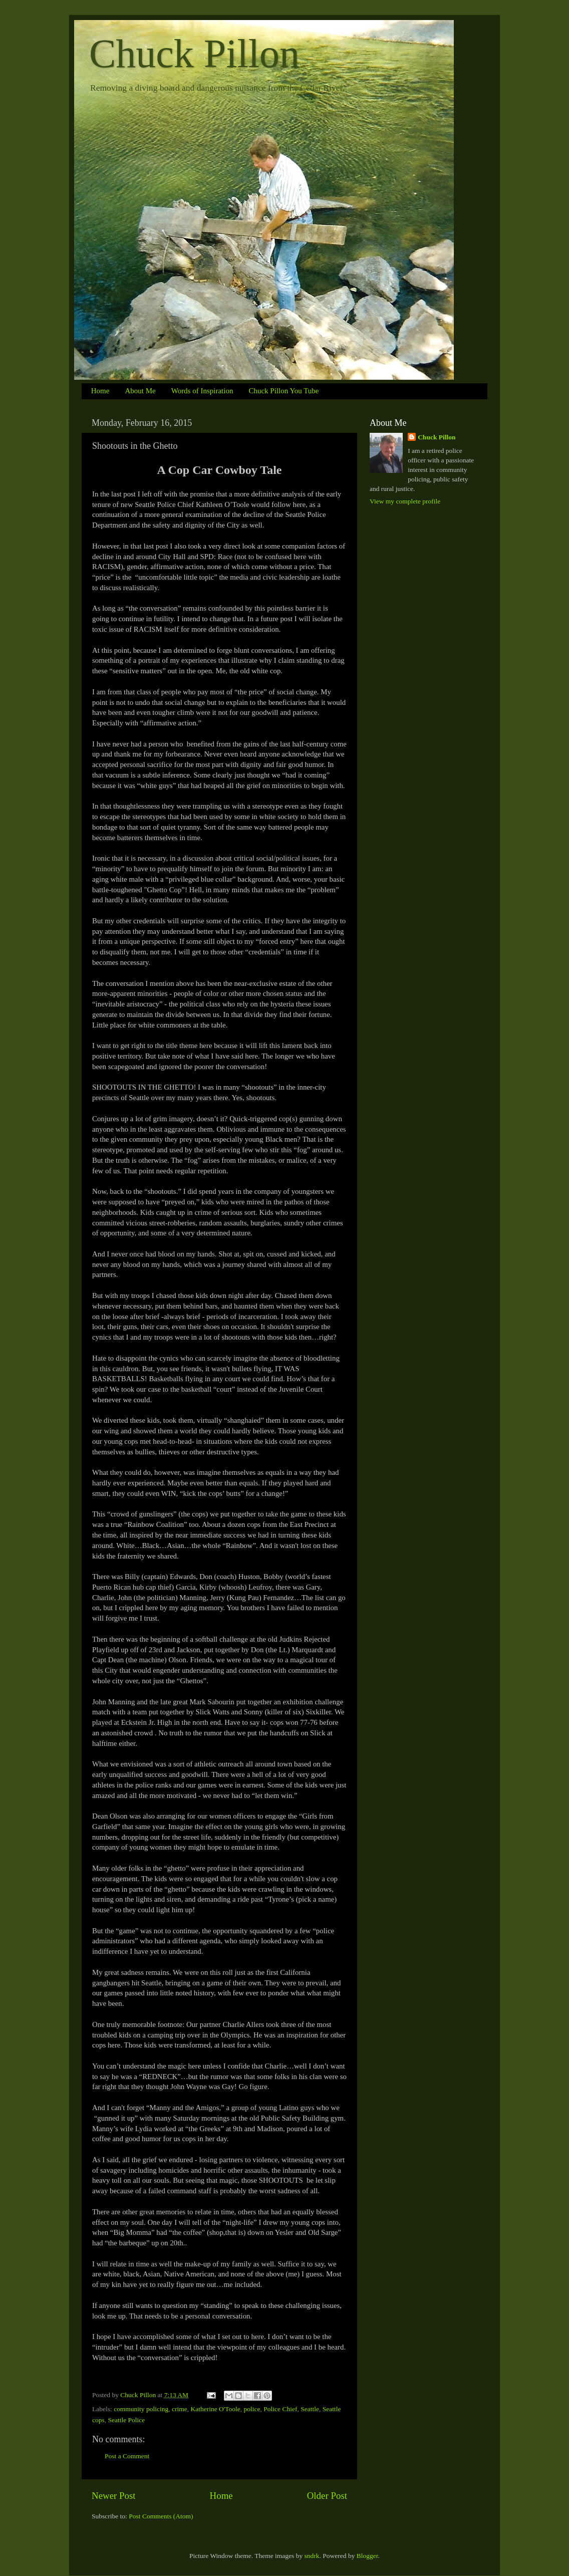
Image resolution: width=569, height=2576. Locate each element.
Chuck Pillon (194, 54)
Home (100, 391)
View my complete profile (405, 501)
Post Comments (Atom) (161, 2516)
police (252, 2409)
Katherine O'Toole (215, 2409)
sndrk (312, 2555)
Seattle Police (126, 2420)
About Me (140, 391)
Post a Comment (127, 2456)
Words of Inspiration (202, 391)
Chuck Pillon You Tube (283, 391)
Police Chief (280, 2409)
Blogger (367, 2555)
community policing (141, 2409)
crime (179, 2409)
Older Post (327, 2495)
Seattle (310, 2409)
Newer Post (114, 2495)
